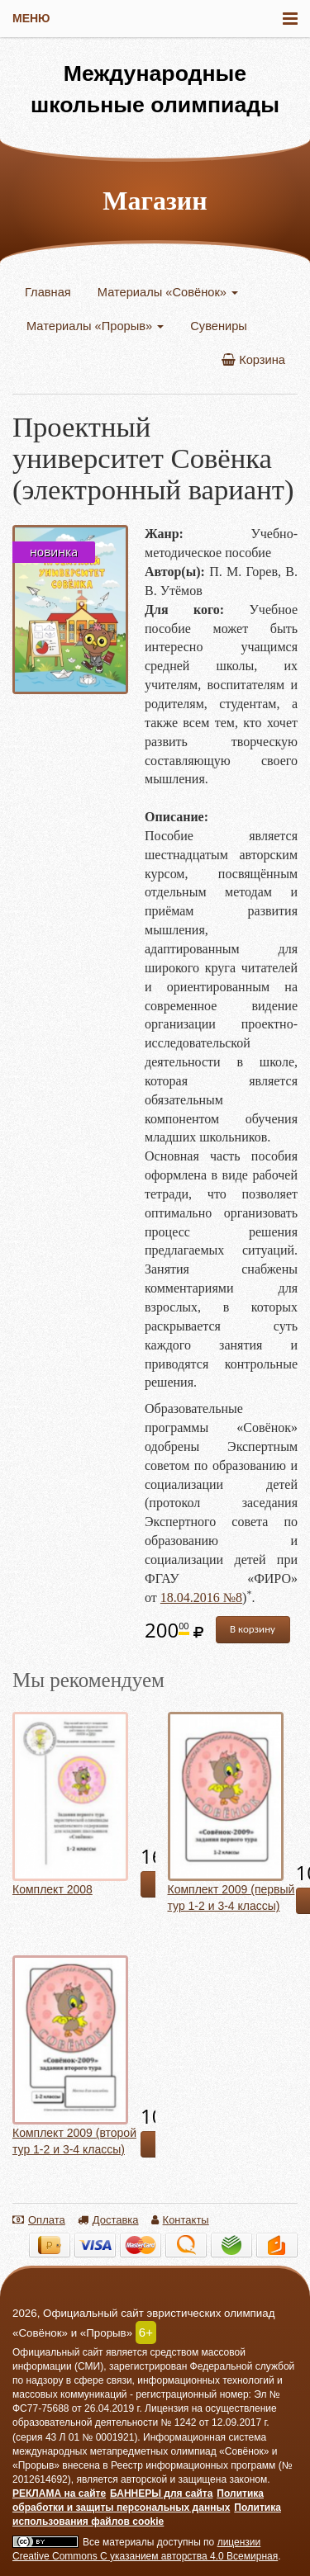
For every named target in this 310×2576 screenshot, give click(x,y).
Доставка (108, 2220)
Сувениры (218, 326)
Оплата (38, 2220)
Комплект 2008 (52, 1889)
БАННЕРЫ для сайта (161, 2493)
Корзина (253, 359)
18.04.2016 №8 (201, 1598)
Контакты (180, 2220)
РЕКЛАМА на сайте (59, 2493)
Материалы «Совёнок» (168, 292)
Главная (48, 292)
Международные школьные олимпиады (155, 89)
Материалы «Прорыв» (95, 326)
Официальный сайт (57, 2352)
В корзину (252, 1629)
